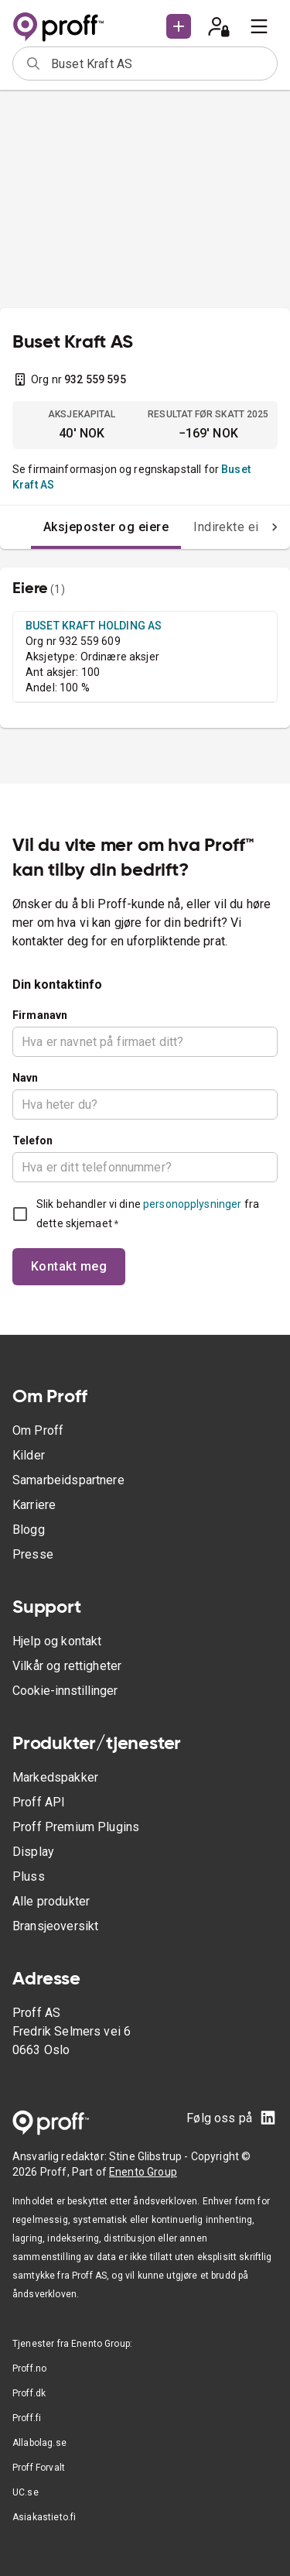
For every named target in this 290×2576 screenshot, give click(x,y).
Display (33, 1851)
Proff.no (29, 2368)
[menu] (259, 26)
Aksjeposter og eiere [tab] (106, 527)
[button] (178, 26)
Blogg (28, 1529)
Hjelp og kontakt (56, 1641)
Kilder (28, 1455)
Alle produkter (51, 1901)
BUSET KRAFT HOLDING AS (94, 625)
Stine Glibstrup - (150, 2156)
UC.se (25, 2492)
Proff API (38, 1802)
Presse (32, 1554)
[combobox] (159, 63)
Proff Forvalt (38, 2467)
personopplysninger (192, 1204)
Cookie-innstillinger (65, 1690)
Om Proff (37, 1430)
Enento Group (143, 2172)
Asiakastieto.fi (44, 2517)
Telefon (32, 1140)
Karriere (34, 1504)
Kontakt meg (69, 1266)
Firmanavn (39, 1015)
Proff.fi (26, 2418)
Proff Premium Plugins (75, 1827)
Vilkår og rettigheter (66, 1665)
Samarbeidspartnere (68, 1480)
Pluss (28, 1876)
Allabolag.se (39, 2442)
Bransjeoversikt (55, 1926)
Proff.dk (29, 2393)
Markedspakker (55, 1777)
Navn (25, 1078)
